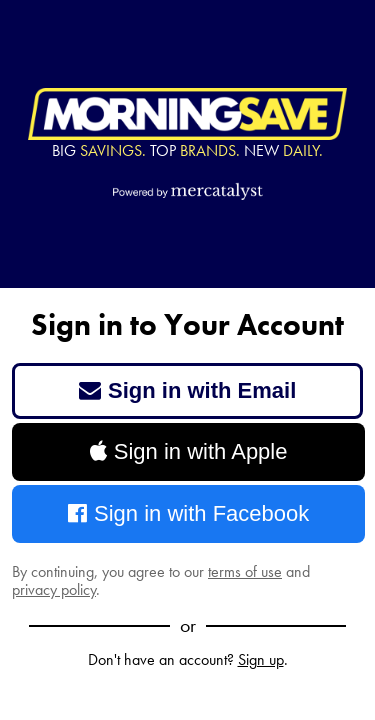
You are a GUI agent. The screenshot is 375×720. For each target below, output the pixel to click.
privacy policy (54, 589)
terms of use (245, 571)
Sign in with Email (188, 390)
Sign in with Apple (189, 451)
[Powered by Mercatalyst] (188, 191)
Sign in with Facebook (189, 513)
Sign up (261, 659)
